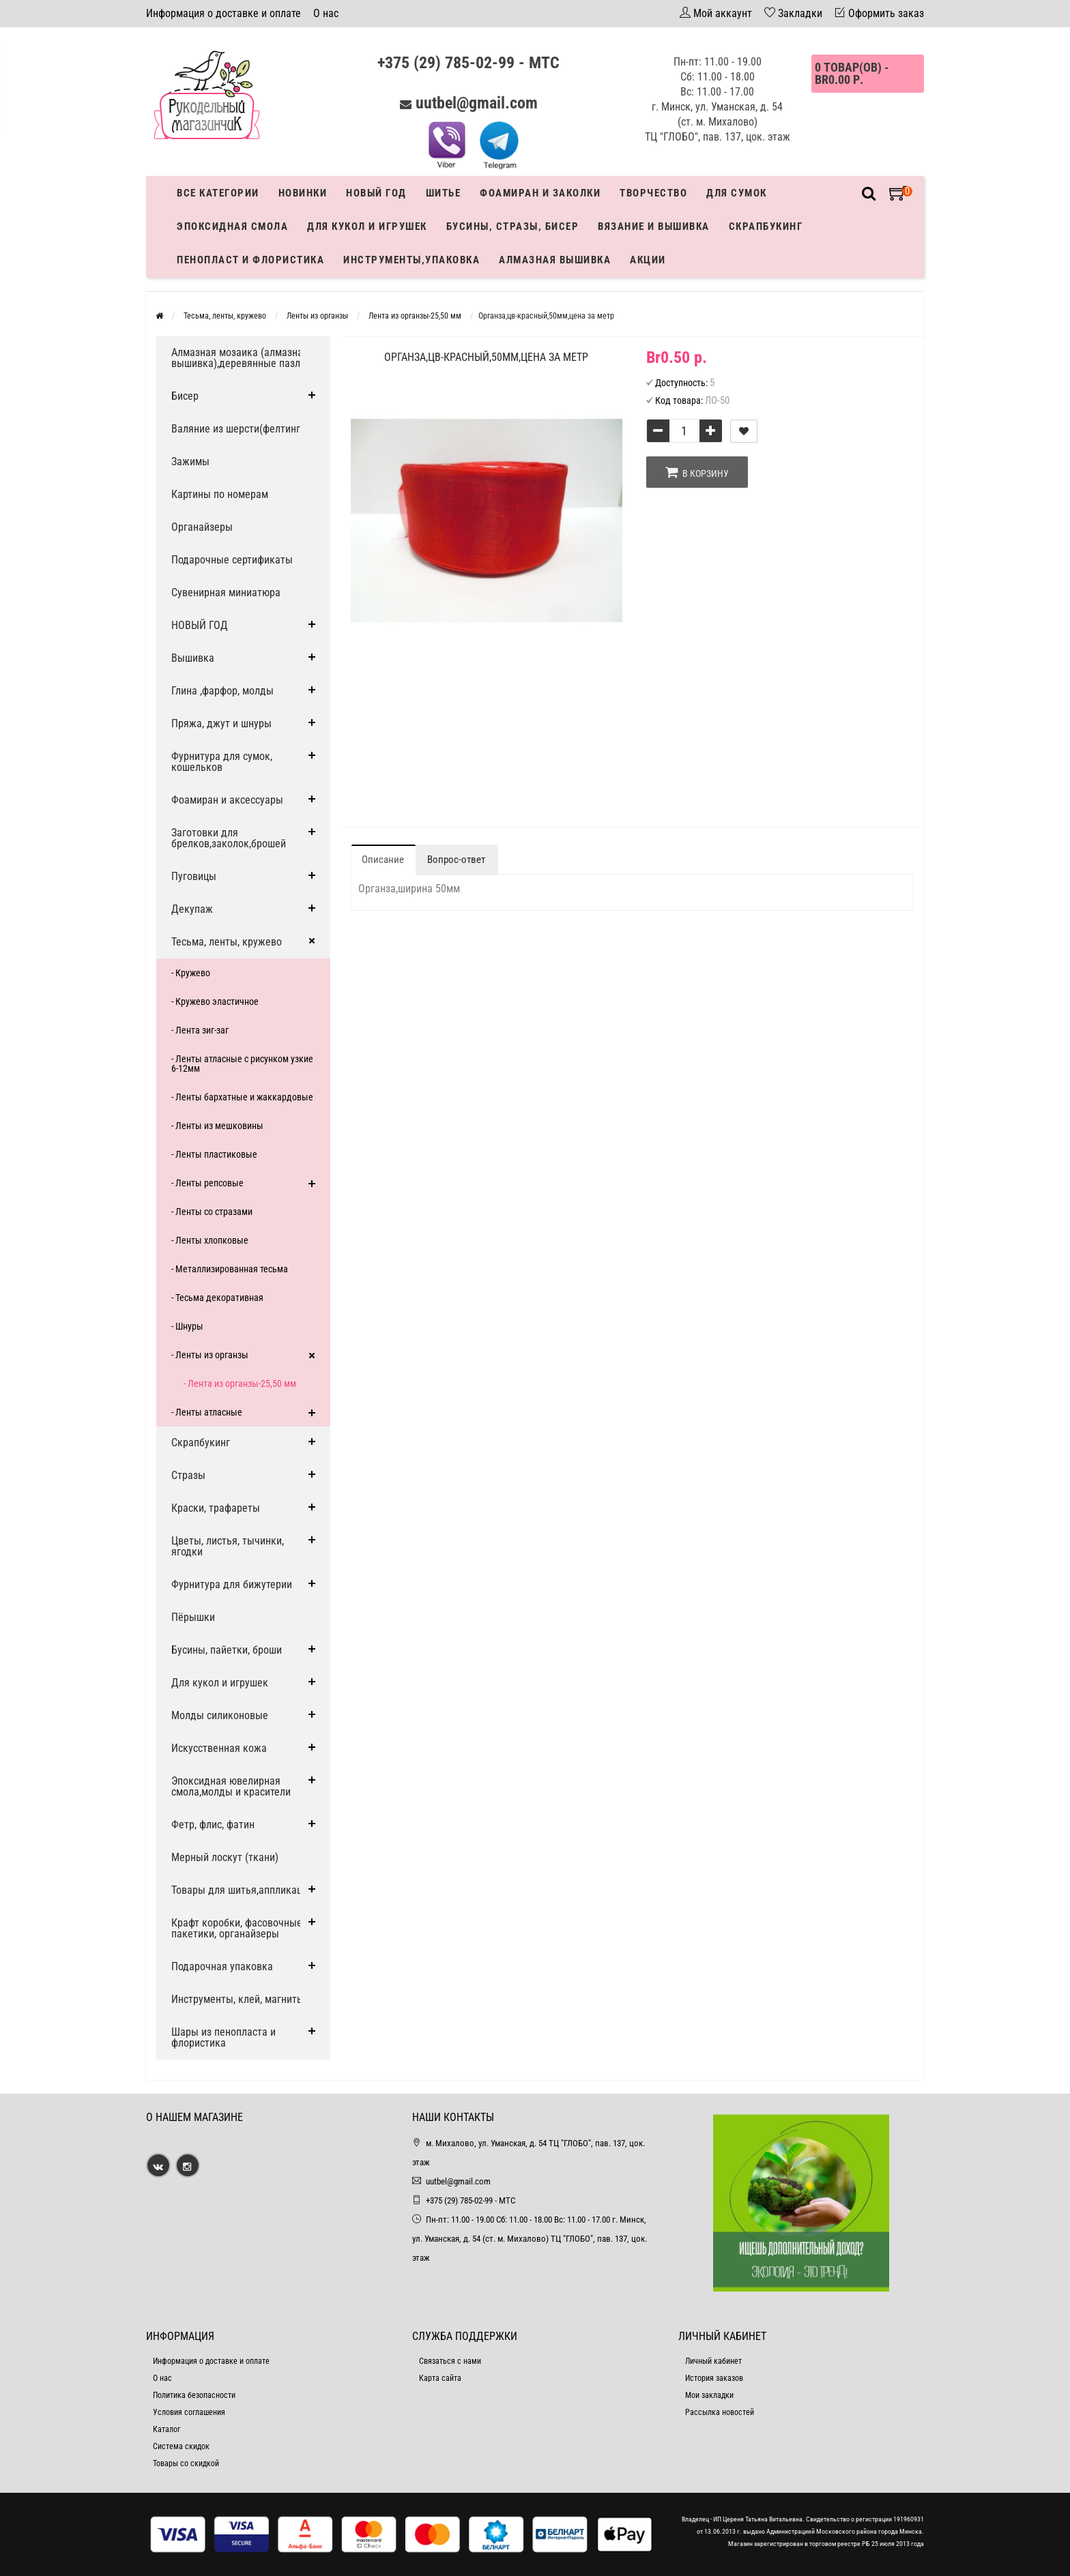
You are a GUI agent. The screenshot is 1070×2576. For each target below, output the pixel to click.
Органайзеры (202, 527)
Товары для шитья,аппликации (242, 1890)
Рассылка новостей (719, 2412)
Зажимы (190, 461)
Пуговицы (193, 876)
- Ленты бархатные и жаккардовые (242, 1097)
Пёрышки (193, 1617)
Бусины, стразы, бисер (512, 226)
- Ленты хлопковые (209, 1240)
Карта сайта (440, 2378)
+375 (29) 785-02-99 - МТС (468, 62)
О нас (325, 13)
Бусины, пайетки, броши (226, 1649)
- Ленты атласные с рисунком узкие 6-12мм (242, 1063)
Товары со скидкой (186, 2463)
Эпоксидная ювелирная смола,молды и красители (231, 1786)
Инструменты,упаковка (411, 260)
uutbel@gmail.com (477, 103)
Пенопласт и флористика (250, 260)
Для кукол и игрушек (367, 226)
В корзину (697, 472)
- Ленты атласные (206, 1412)
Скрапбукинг (766, 226)
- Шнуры (187, 1326)
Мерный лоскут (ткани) (224, 1857)
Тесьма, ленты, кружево (226, 941)
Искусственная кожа (219, 1748)
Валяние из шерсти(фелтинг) (237, 428)
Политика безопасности (194, 2395)
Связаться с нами (450, 2361)
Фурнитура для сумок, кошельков (221, 762)
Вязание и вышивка (654, 226)
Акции (648, 260)
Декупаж (192, 909)
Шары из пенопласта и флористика (223, 2037)
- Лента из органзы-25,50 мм (240, 1383)
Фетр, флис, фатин (213, 1824)
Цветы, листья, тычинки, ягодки (227, 1546)
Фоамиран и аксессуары (227, 799)
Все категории (218, 193)
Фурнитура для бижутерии (231, 1584)
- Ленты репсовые (207, 1182)
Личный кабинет (713, 2361)
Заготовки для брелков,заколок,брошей (228, 838)
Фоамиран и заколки (540, 193)
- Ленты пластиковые (214, 1154)
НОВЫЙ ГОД (199, 625)
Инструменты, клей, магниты (237, 1999)
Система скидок (181, 2446)
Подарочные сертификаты (232, 559)
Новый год (376, 193)
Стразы (188, 1475)
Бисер (185, 396)
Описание (383, 859)
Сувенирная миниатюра (225, 592)
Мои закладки (709, 2395)
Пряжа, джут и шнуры (221, 723)
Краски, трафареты (215, 1508)
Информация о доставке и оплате (223, 13)
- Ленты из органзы (209, 1354)
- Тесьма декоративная (217, 1297)
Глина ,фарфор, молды (222, 690)
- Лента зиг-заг (200, 1030)
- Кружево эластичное (215, 1001)
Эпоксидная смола (232, 226)
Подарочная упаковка (222, 1966)
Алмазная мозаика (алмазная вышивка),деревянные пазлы (239, 358)
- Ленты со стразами (211, 1211)
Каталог (166, 2429)
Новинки (303, 193)
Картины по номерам (219, 494)
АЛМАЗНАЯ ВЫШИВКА (555, 260)
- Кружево (190, 972)
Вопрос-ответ (456, 859)
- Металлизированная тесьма (229, 1268)
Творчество (653, 193)
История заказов (714, 2378)
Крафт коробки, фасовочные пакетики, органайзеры (236, 1928)
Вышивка (192, 658)
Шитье (443, 193)
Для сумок (736, 193)
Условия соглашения (189, 2412)
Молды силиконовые (219, 1715)
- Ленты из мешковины (217, 1125)
